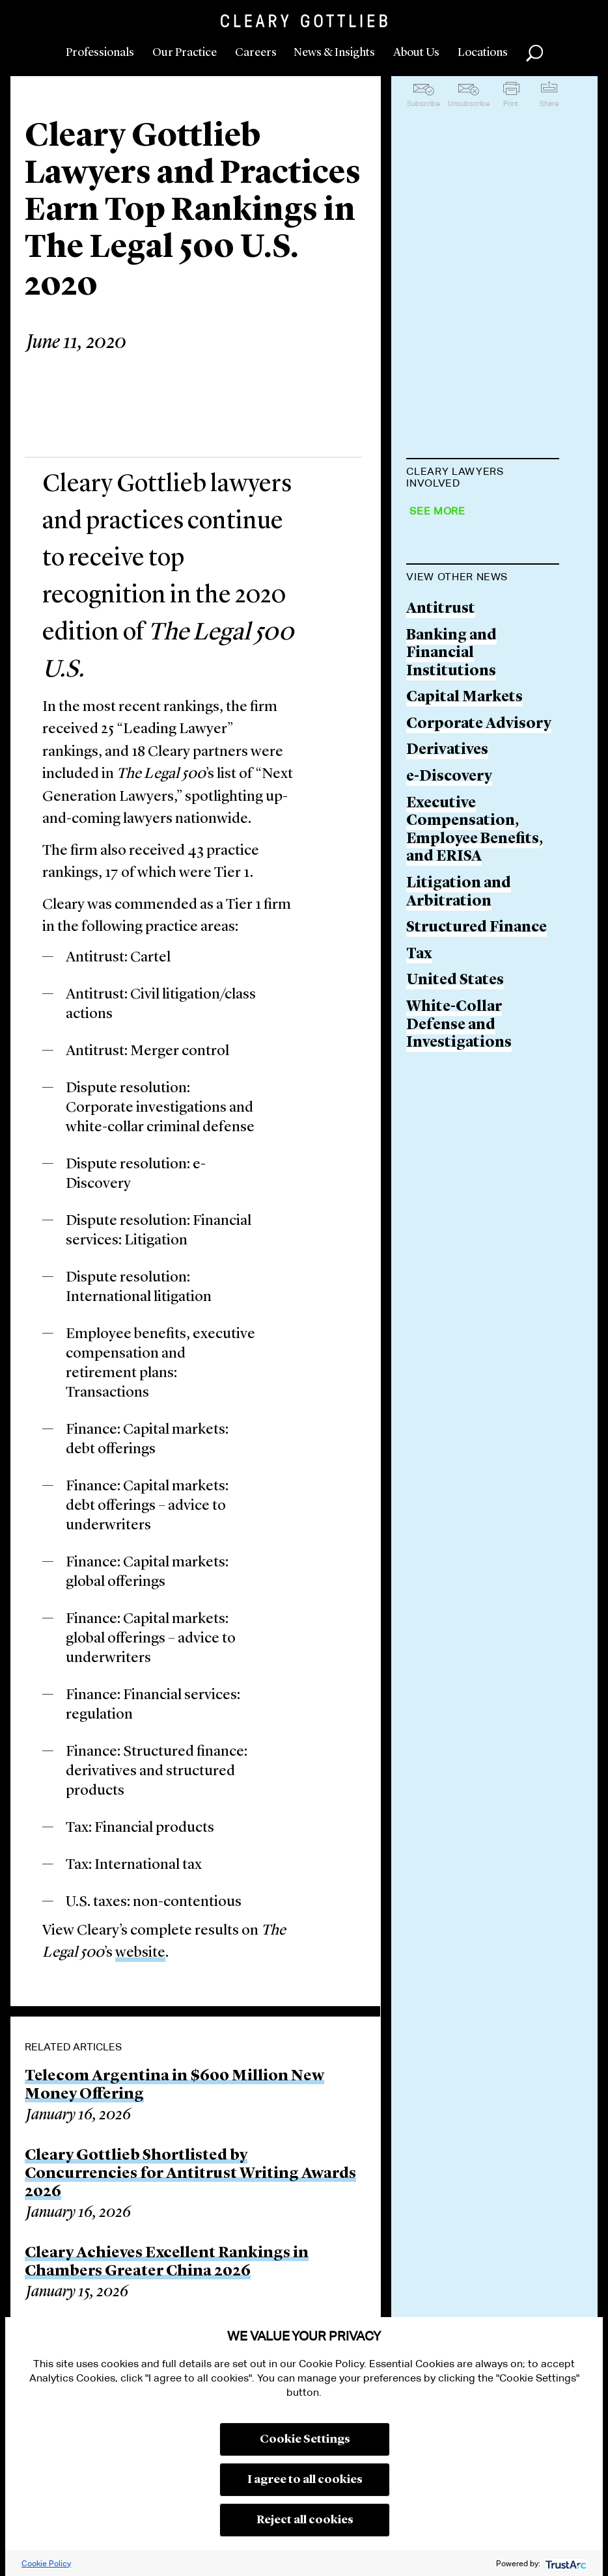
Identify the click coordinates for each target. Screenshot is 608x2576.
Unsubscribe (469, 103)
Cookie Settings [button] (305, 2439)
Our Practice (184, 53)
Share (549, 103)
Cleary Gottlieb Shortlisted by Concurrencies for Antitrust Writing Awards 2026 (190, 2174)
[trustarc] (564, 2563)
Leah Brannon (457, 682)
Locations (483, 53)
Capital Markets (464, 976)
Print (510, 103)
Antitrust (440, 886)
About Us (416, 53)
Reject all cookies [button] (304, 2520)
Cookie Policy (46, 2563)
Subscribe (423, 103)
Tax (419, 1232)
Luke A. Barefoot (466, 565)
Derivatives (447, 1028)
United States (455, 1259)
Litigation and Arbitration (458, 1170)
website (140, 1953)
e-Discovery (449, 1054)
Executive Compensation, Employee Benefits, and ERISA (474, 1108)
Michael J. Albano (469, 515)
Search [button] (534, 53)
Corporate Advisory (478, 1002)
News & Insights (334, 53)
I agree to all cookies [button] (305, 2480)
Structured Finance (476, 1206)
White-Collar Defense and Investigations (459, 1303)
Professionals (100, 53)
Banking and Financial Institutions (451, 931)
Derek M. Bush (458, 732)
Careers (256, 53)
